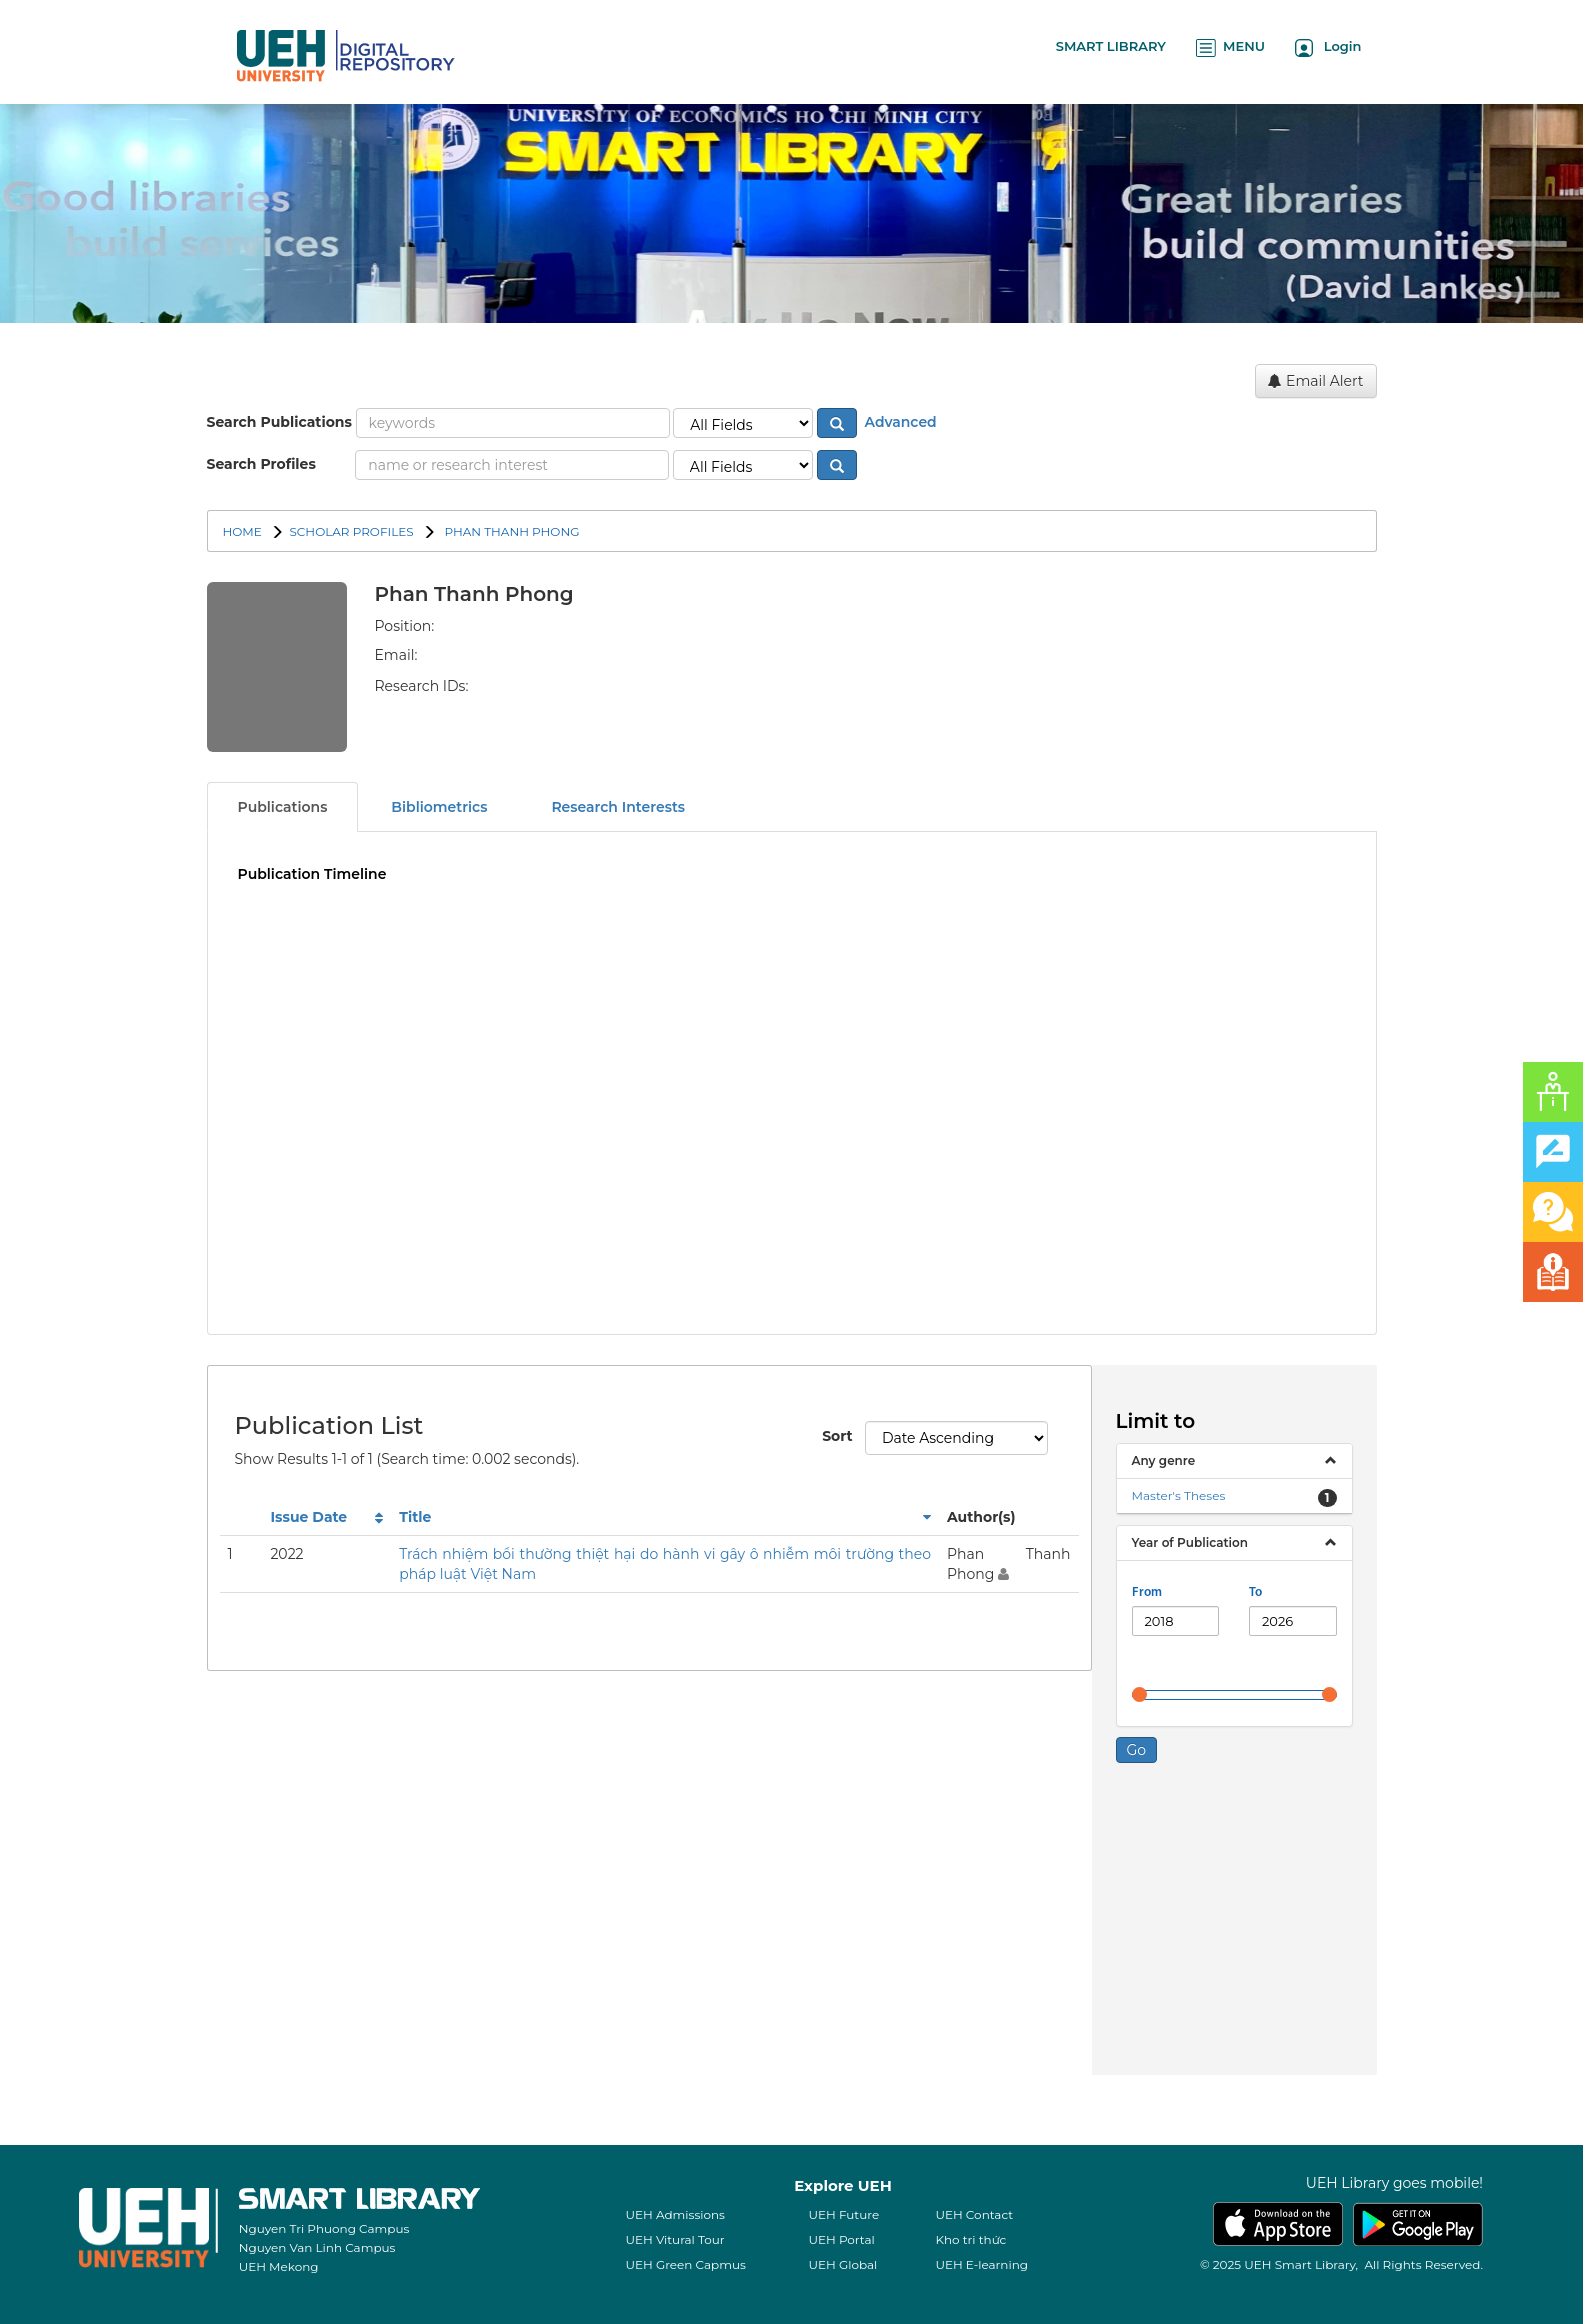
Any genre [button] (1164, 1460)
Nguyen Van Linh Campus (317, 2247)
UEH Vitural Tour (674, 2239)
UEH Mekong (279, 2266)
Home (242, 531)
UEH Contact (974, 2214)
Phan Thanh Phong (510, 531)
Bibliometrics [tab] (439, 807)
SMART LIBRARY (1111, 46)
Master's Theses (1179, 1495)
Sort (836, 1436)
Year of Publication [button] (1190, 1542)
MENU (1230, 47)
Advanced (899, 422)
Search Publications (279, 422)
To (1255, 1592)
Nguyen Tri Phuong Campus (324, 2228)
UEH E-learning (981, 2264)
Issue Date (308, 1517)
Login (1328, 47)
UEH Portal (841, 2239)
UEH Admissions (675, 2214)
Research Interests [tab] (618, 807)
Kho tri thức (970, 2239)
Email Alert (1315, 381)
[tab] (1234, 1461)
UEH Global (842, 2264)
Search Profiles (261, 464)
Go (1137, 1750)
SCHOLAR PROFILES (351, 531)
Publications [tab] (283, 807)
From (1147, 1592)
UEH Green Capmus (685, 2264)
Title (415, 1517)
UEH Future (843, 2214)
